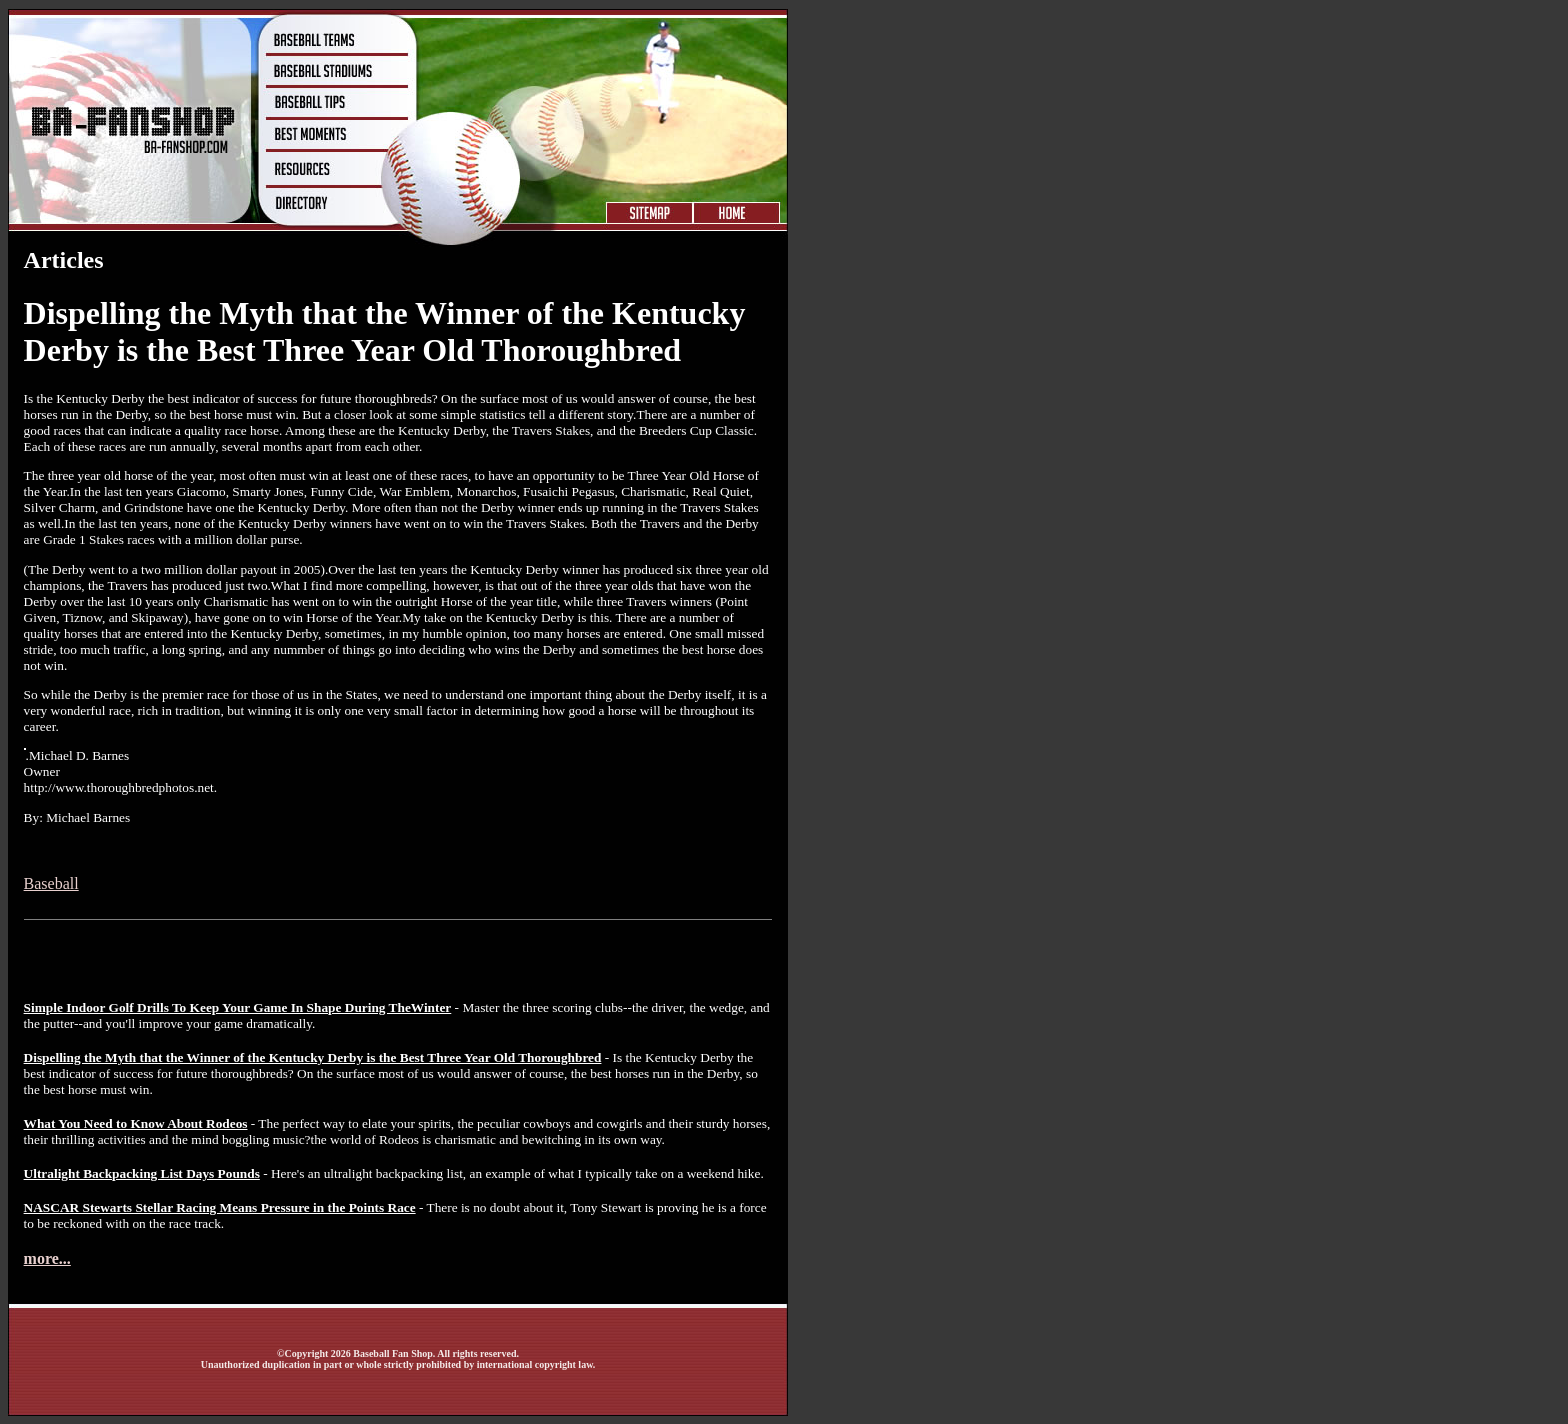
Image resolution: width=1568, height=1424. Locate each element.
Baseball (51, 883)
